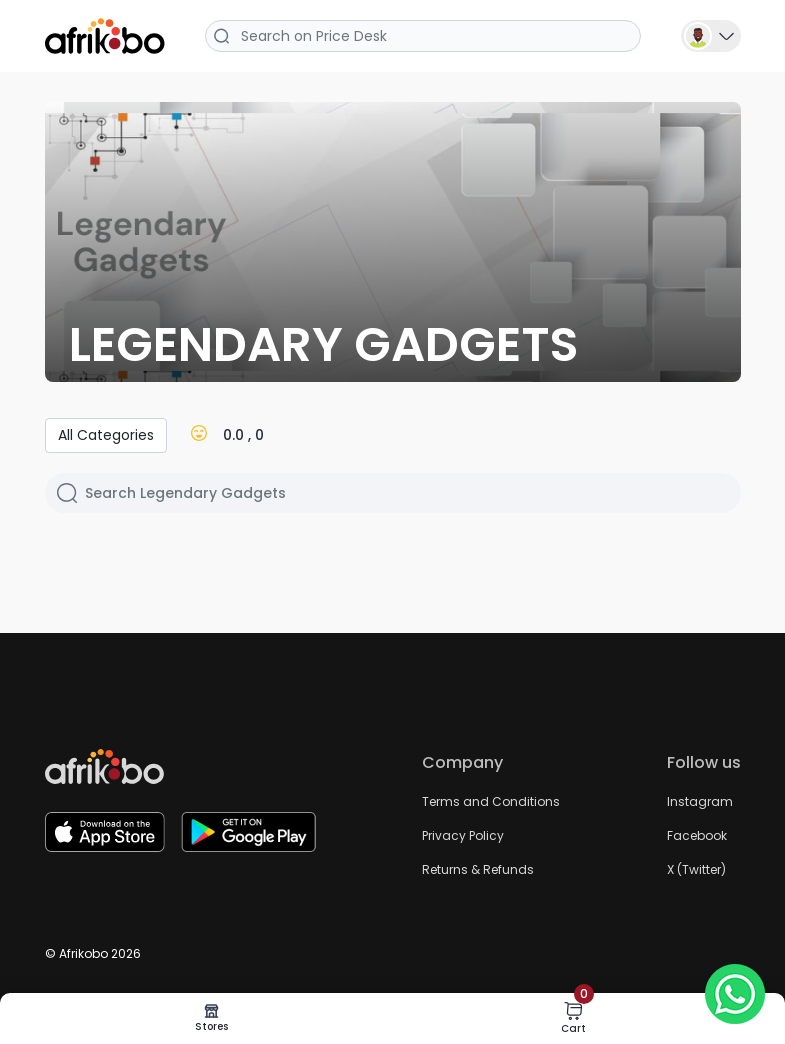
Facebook (697, 835)
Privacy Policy (463, 835)
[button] (710, 35)
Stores (211, 1018)
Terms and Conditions (491, 801)
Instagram (700, 801)
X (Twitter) (696, 869)
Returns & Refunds (478, 869)
